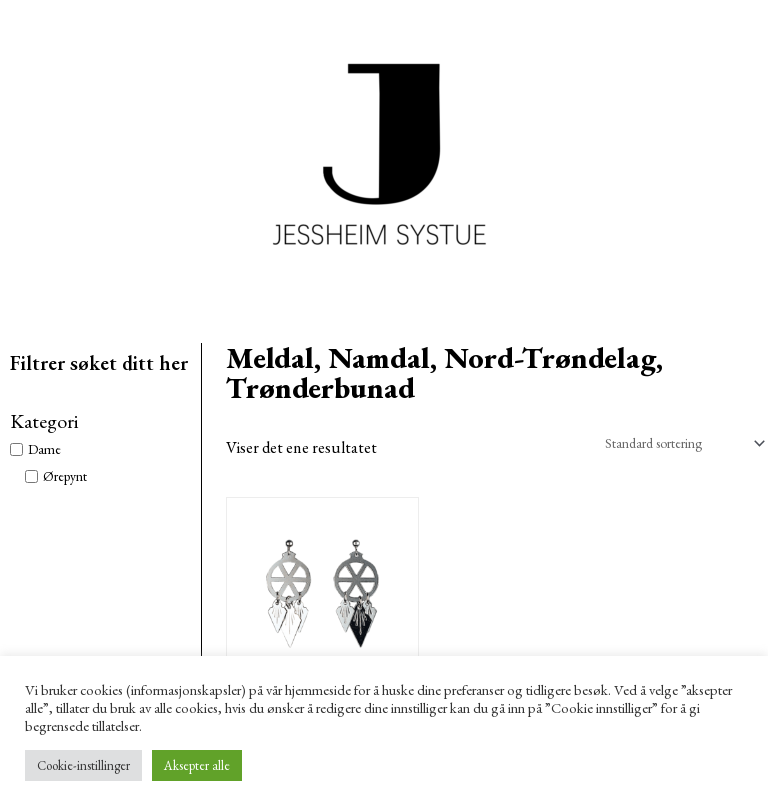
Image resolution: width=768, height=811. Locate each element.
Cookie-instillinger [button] (83, 765)
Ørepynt (65, 476)
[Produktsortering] (681, 443)
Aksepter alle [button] (197, 765)
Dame (44, 449)
